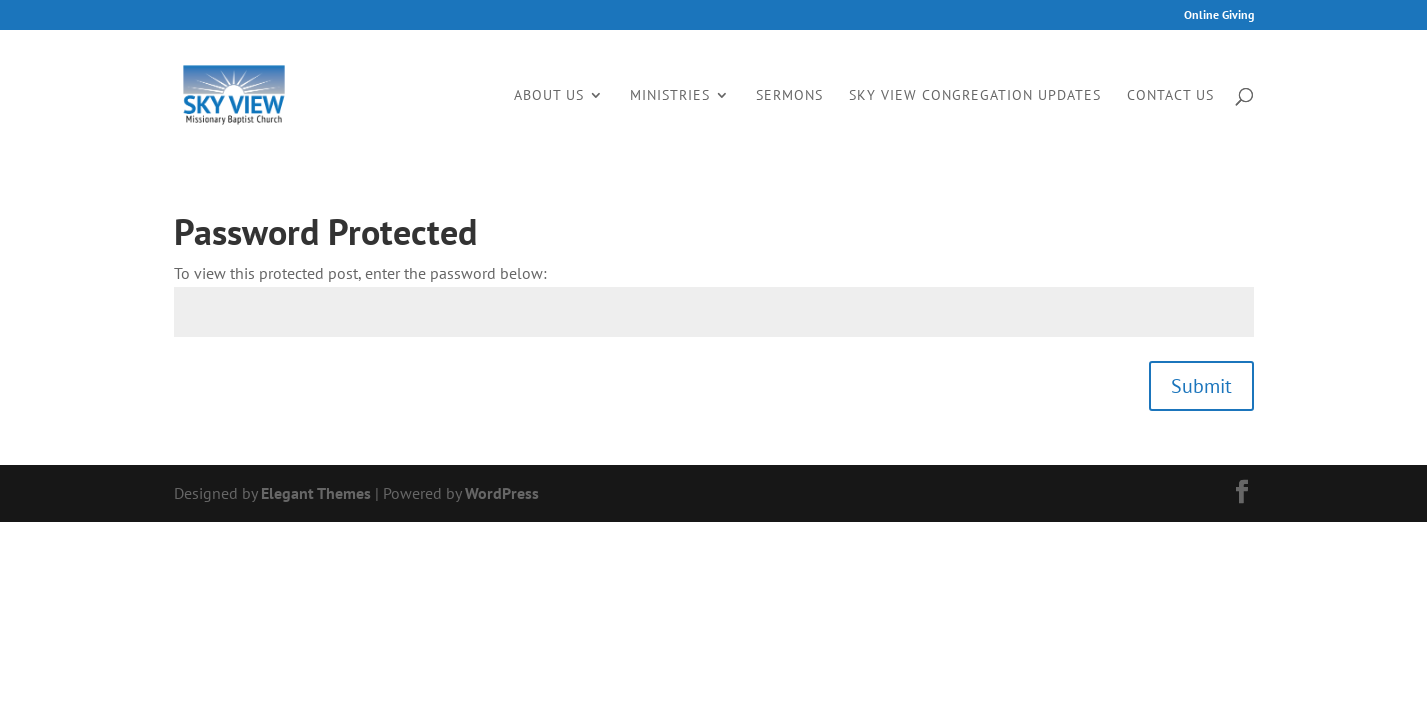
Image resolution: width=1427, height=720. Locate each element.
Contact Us (1170, 96)
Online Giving (1219, 15)
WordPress (502, 493)
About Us (549, 96)
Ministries (670, 96)
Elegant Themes (316, 493)
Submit (1201, 386)
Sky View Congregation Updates (975, 96)
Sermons (789, 96)
